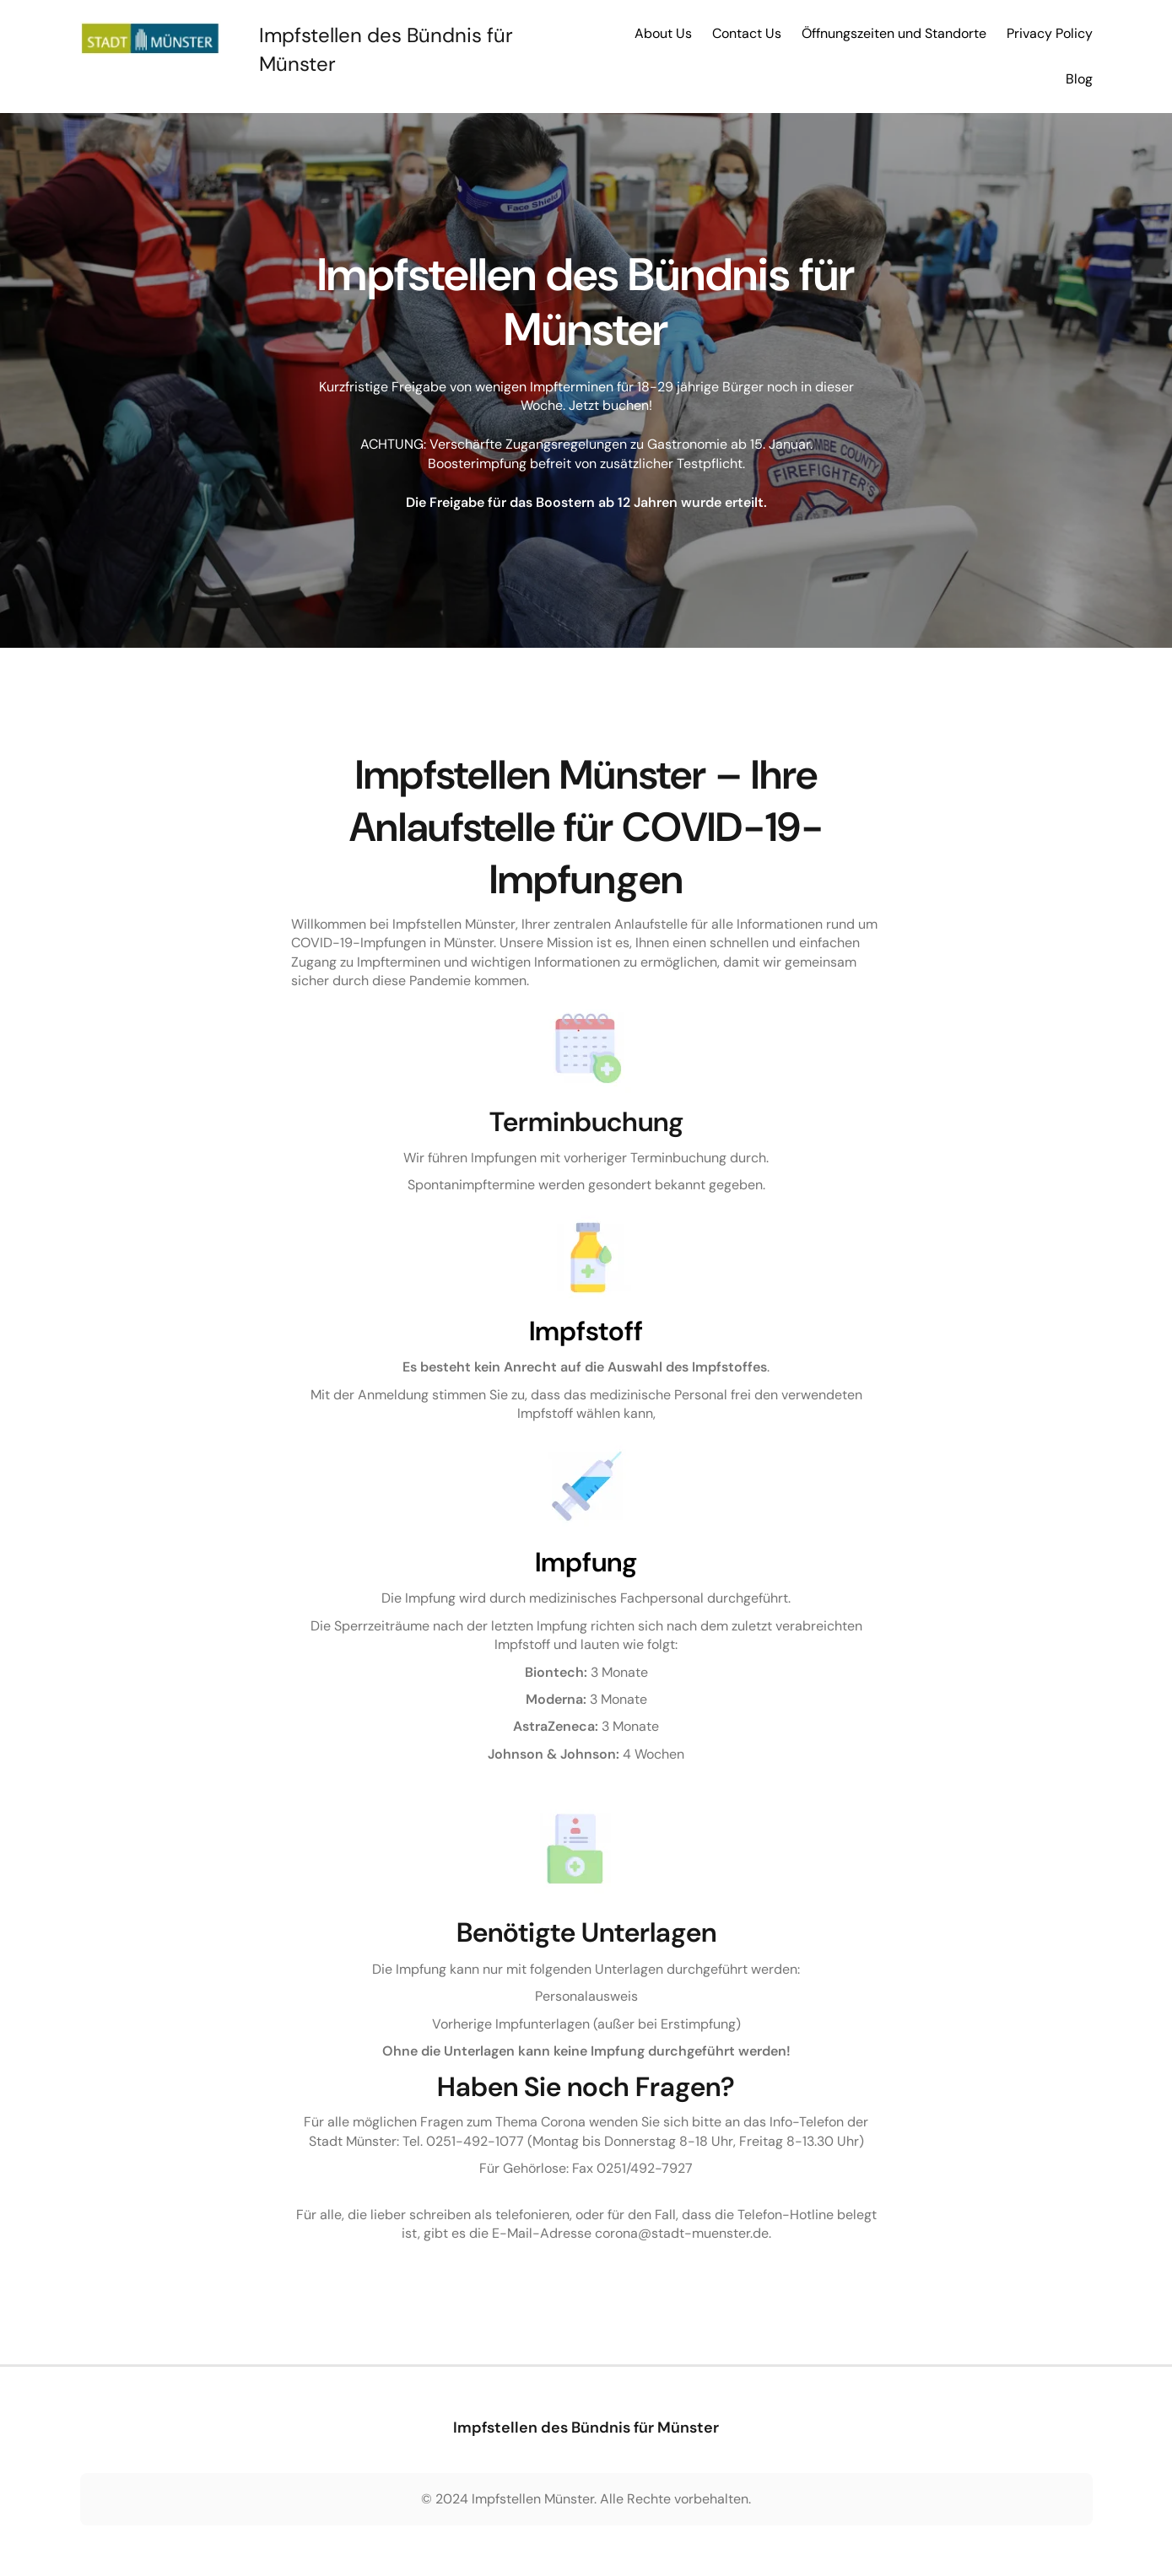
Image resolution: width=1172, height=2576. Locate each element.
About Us (663, 33)
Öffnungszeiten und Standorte (894, 33)
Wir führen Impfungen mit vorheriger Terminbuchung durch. (586, 1158)
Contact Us (746, 33)
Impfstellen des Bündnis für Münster (586, 2427)
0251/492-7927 (645, 2168)
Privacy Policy (1050, 33)
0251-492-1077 (475, 2141)
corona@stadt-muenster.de (682, 2233)
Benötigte (518, 1932)
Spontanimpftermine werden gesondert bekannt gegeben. (586, 1185)
